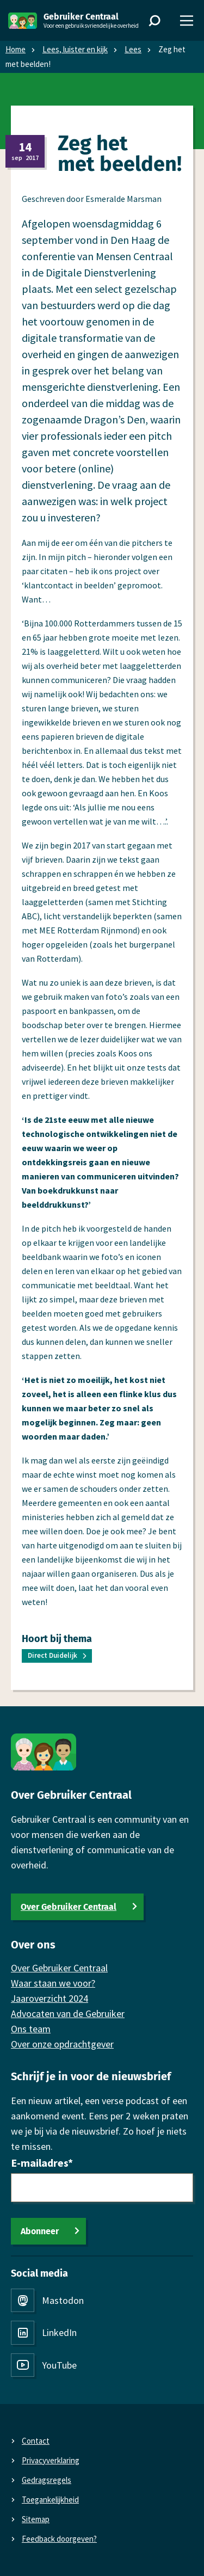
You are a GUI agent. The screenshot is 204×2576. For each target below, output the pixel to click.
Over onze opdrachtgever (62, 2044)
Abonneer (40, 2231)
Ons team (31, 2028)
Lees (133, 49)
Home (15, 49)
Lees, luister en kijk (75, 49)
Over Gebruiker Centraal (68, 1907)
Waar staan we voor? (53, 1983)
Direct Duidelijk (52, 1655)
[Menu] (186, 21)
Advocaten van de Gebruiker (68, 2013)
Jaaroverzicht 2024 (49, 1998)
